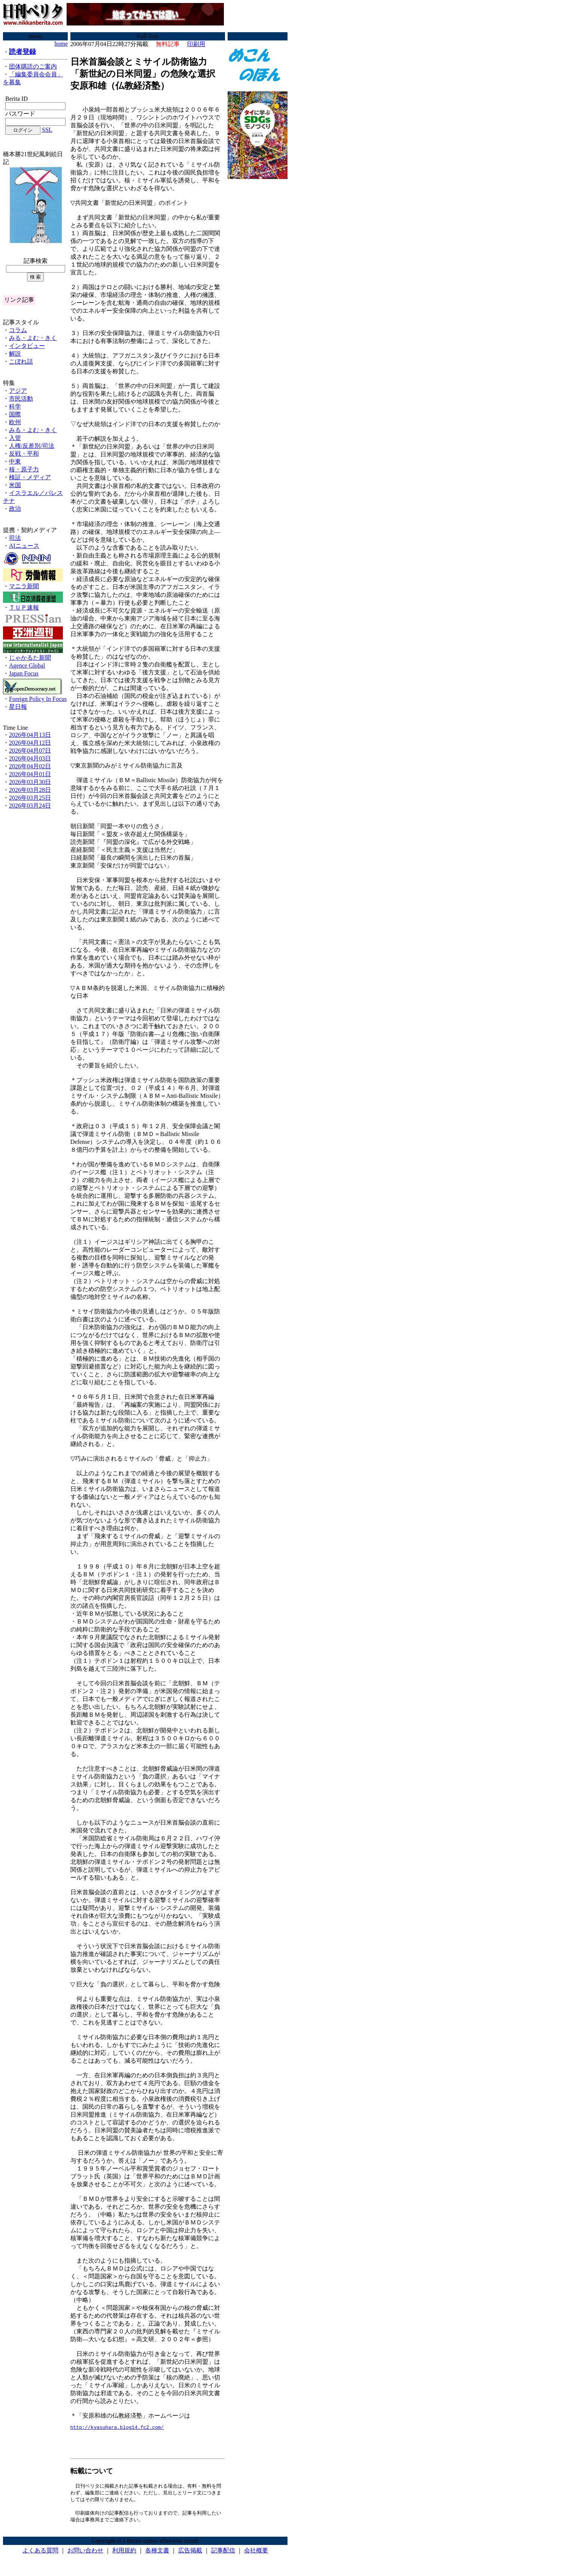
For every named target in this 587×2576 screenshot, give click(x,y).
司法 (15, 538)
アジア (18, 391)
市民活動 (21, 398)
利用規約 (124, 2553)
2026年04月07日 (30, 750)
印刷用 (196, 44)
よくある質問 (40, 2553)
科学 (15, 406)
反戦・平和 (24, 453)
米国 (15, 485)
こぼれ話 (21, 361)
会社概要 (256, 2553)
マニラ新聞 (24, 586)
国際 (15, 414)
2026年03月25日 (30, 798)
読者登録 (22, 51)
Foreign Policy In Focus (38, 699)
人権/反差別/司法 (31, 446)
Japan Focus (24, 673)
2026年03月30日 (30, 782)
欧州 (15, 422)
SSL (47, 130)
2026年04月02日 (30, 766)
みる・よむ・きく (33, 338)
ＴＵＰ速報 (24, 607)
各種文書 (157, 2553)
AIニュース (24, 546)
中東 (15, 461)
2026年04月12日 (30, 742)
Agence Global (27, 665)
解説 (15, 353)
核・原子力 (24, 469)
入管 (15, 438)
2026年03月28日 (30, 790)
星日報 (18, 707)
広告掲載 (190, 2553)
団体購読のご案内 (33, 66)
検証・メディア (30, 477)
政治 (15, 508)
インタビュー (27, 346)
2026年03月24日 (30, 805)
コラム (18, 330)
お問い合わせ (85, 2553)
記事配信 (223, 2553)
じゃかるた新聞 (30, 657)
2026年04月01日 (30, 774)
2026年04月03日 (30, 758)
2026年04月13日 (30, 735)
